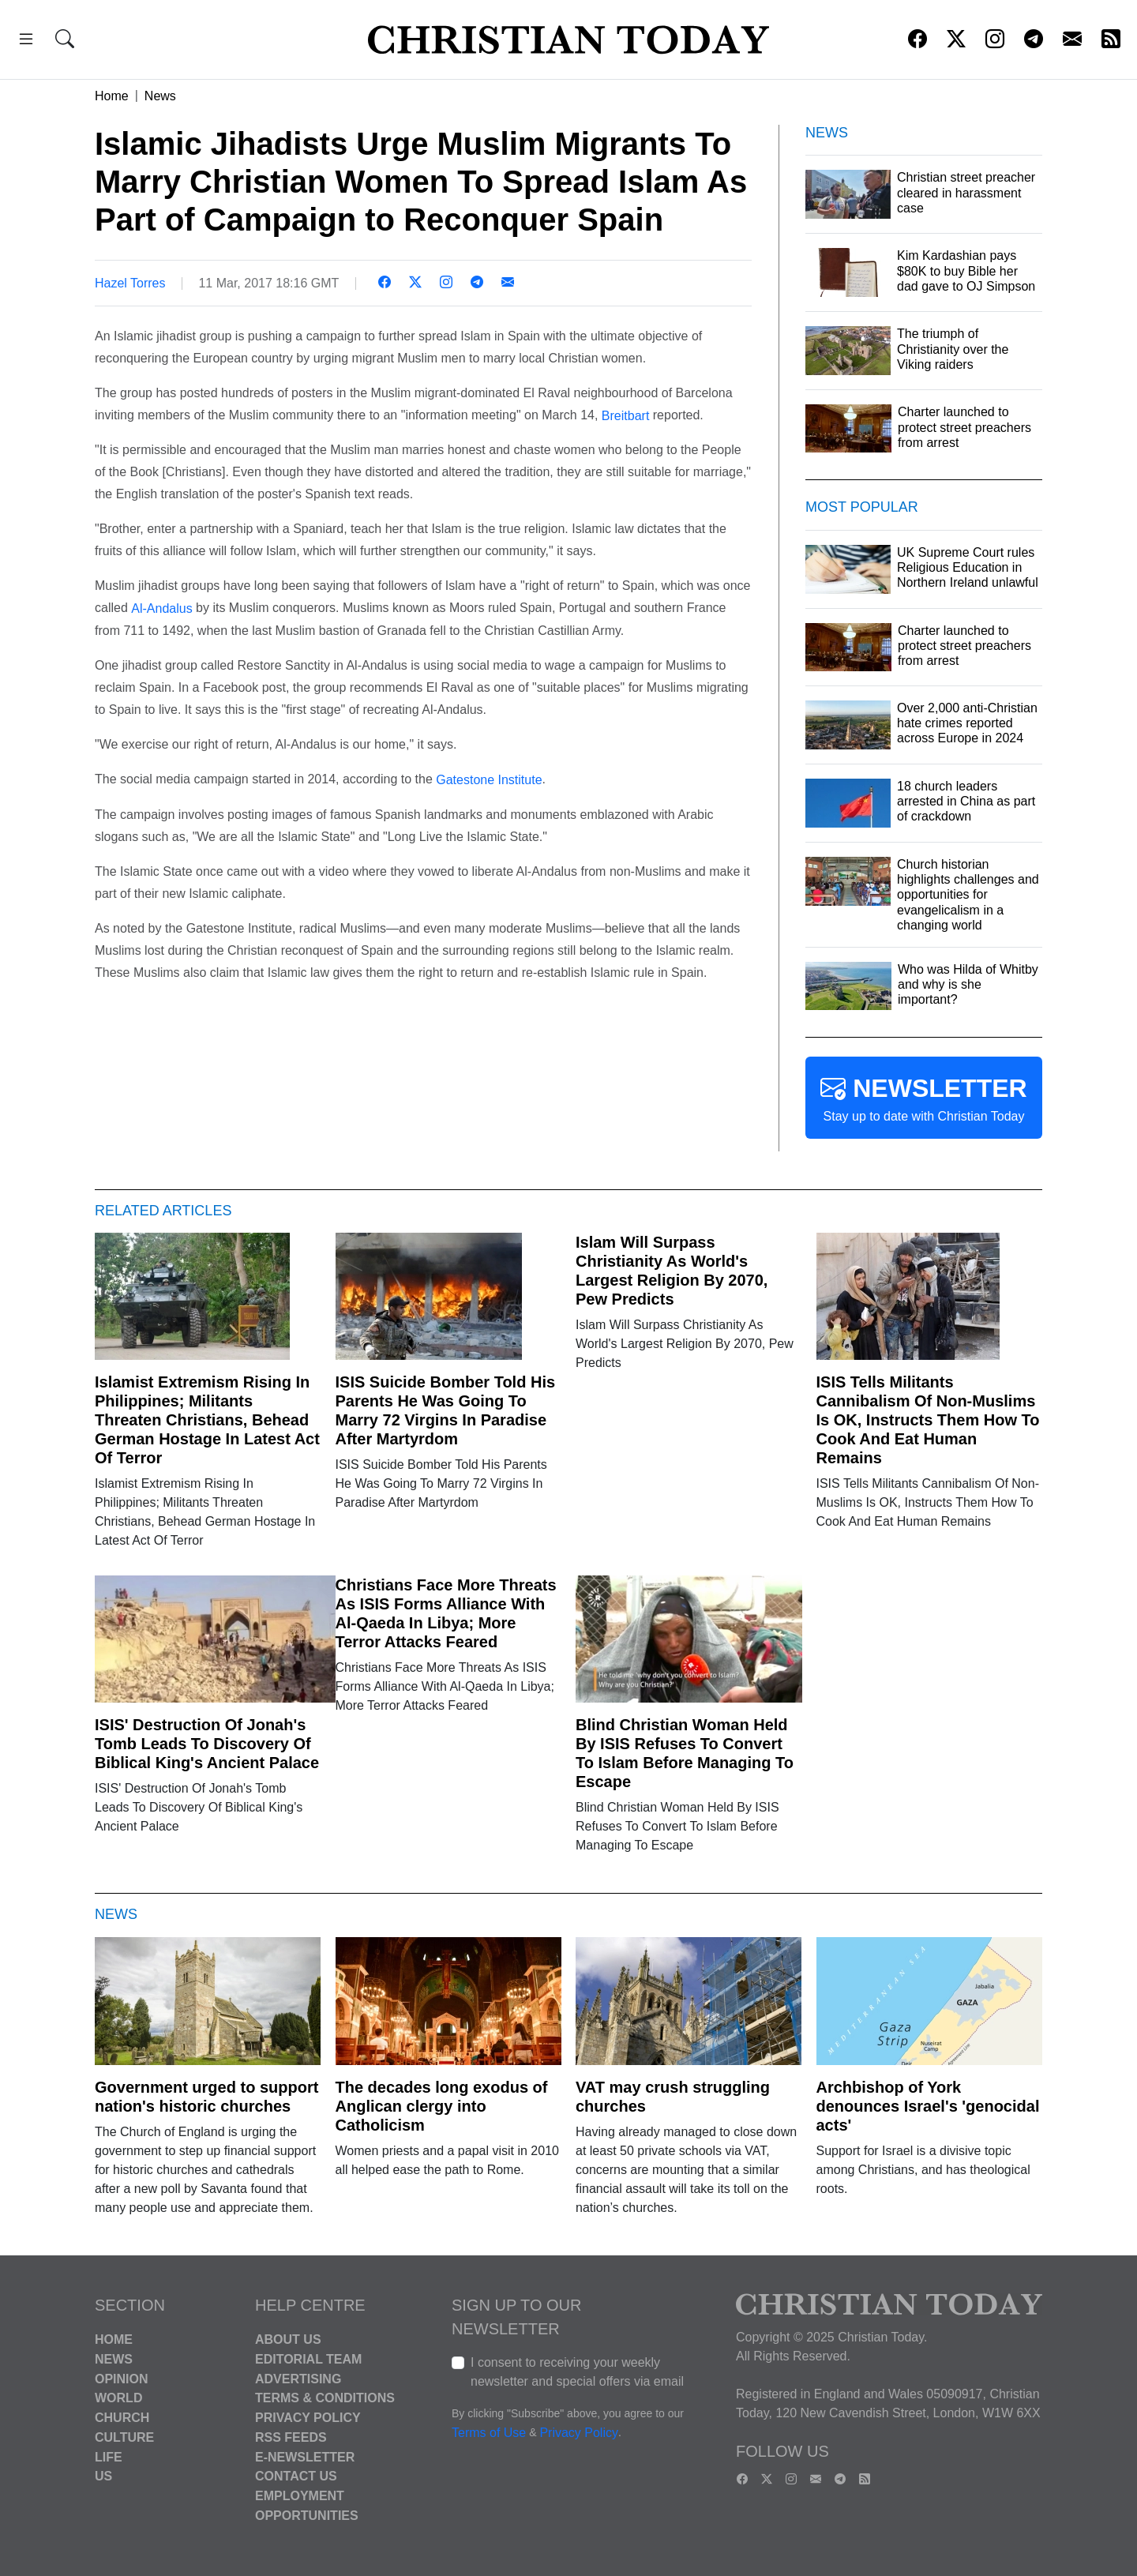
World (118, 2398)
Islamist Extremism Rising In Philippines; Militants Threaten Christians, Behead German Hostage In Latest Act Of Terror (207, 1419)
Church (122, 2417)
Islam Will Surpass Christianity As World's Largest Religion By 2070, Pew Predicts (671, 1271)
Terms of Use (489, 2432)
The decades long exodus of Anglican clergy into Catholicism (442, 2106)
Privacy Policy (308, 2417)
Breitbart (625, 415)
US (103, 2476)
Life (108, 2456)
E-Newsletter (305, 2456)
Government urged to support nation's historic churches (206, 2096)
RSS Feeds (291, 2437)
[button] (26, 41)
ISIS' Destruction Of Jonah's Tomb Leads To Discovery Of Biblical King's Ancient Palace (207, 1743)
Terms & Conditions (325, 2398)
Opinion (121, 2378)
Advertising (298, 2378)
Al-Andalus (161, 608)
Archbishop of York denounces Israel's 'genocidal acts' (928, 2106)
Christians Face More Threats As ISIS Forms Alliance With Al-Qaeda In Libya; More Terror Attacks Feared (446, 1613)
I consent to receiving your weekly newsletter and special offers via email (577, 2372)
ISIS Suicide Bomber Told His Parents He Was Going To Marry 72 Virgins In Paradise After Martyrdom (446, 1410)
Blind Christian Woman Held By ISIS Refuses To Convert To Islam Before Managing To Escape (685, 1753)
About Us (288, 2339)
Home (112, 96)
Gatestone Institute (489, 780)
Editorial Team (308, 2359)
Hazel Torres (130, 283)
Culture (124, 2437)
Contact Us (296, 2476)
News (160, 96)
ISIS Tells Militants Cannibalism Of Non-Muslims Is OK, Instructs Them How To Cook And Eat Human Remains (928, 1419)
